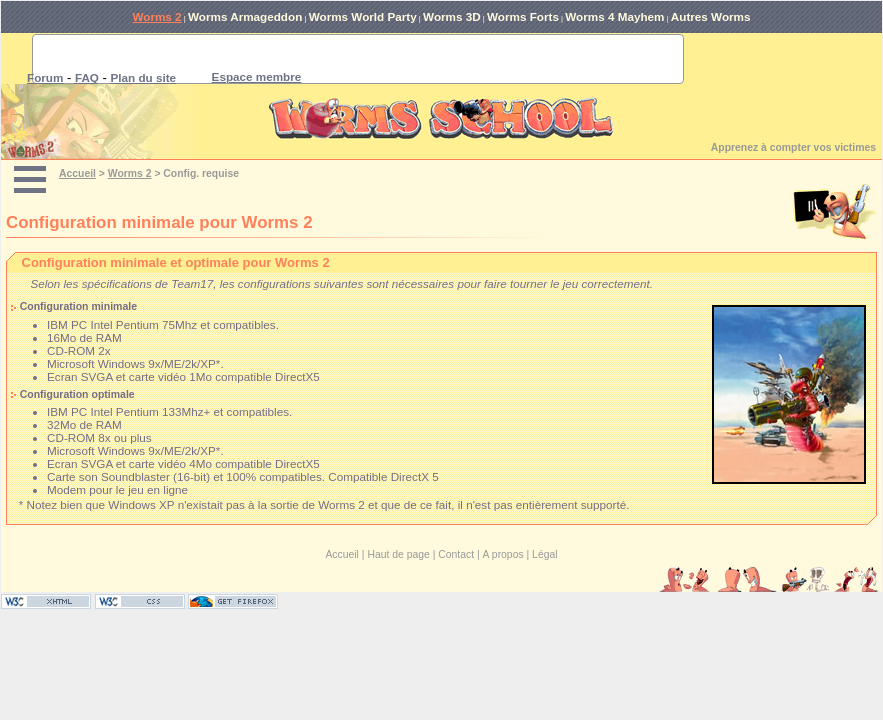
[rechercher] (334, 59)
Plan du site (144, 77)
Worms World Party (363, 16)
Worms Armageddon (245, 16)
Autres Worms (711, 16)
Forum (45, 77)
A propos (503, 554)
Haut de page (398, 554)
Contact (456, 554)
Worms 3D (452, 16)
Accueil (77, 173)
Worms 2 (156, 16)
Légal (544, 554)
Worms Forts (523, 16)
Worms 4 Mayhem (614, 16)
